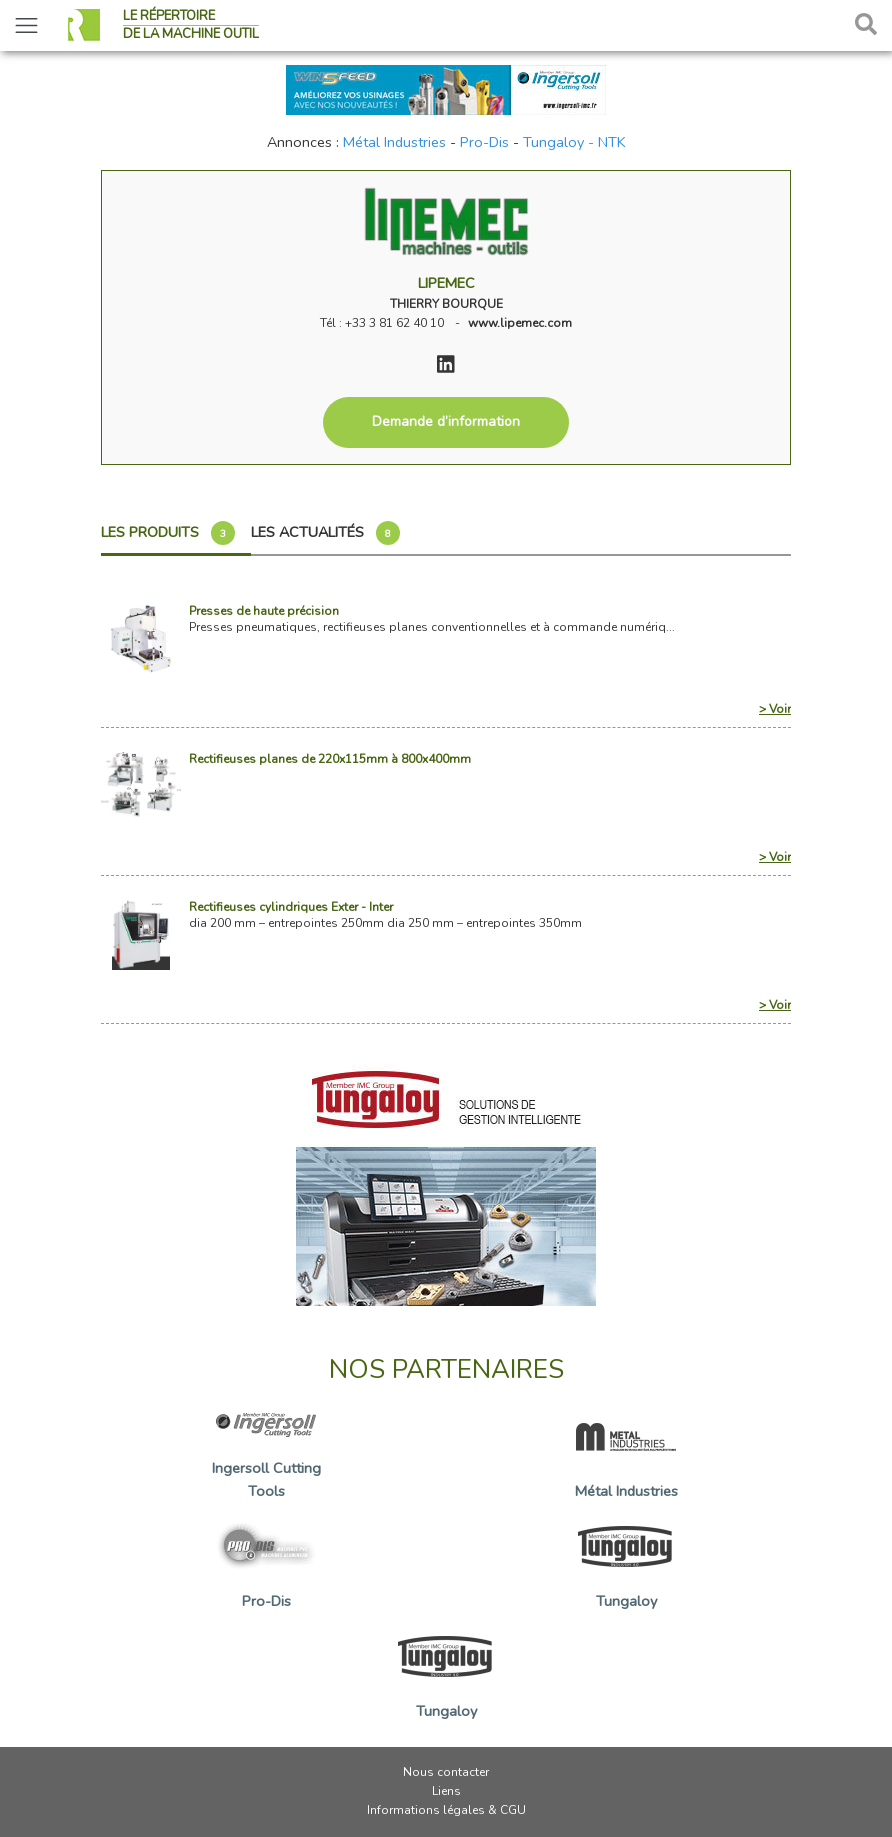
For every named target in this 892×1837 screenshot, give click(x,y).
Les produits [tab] (168, 533)
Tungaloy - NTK (574, 142)
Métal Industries (394, 142)
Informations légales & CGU (446, 1810)
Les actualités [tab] (325, 533)
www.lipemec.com (520, 323)
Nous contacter (446, 1772)
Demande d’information (446, 421)
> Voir (775, 709)
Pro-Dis (484, 142)
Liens (446, 1791)
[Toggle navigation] (26, 25)
